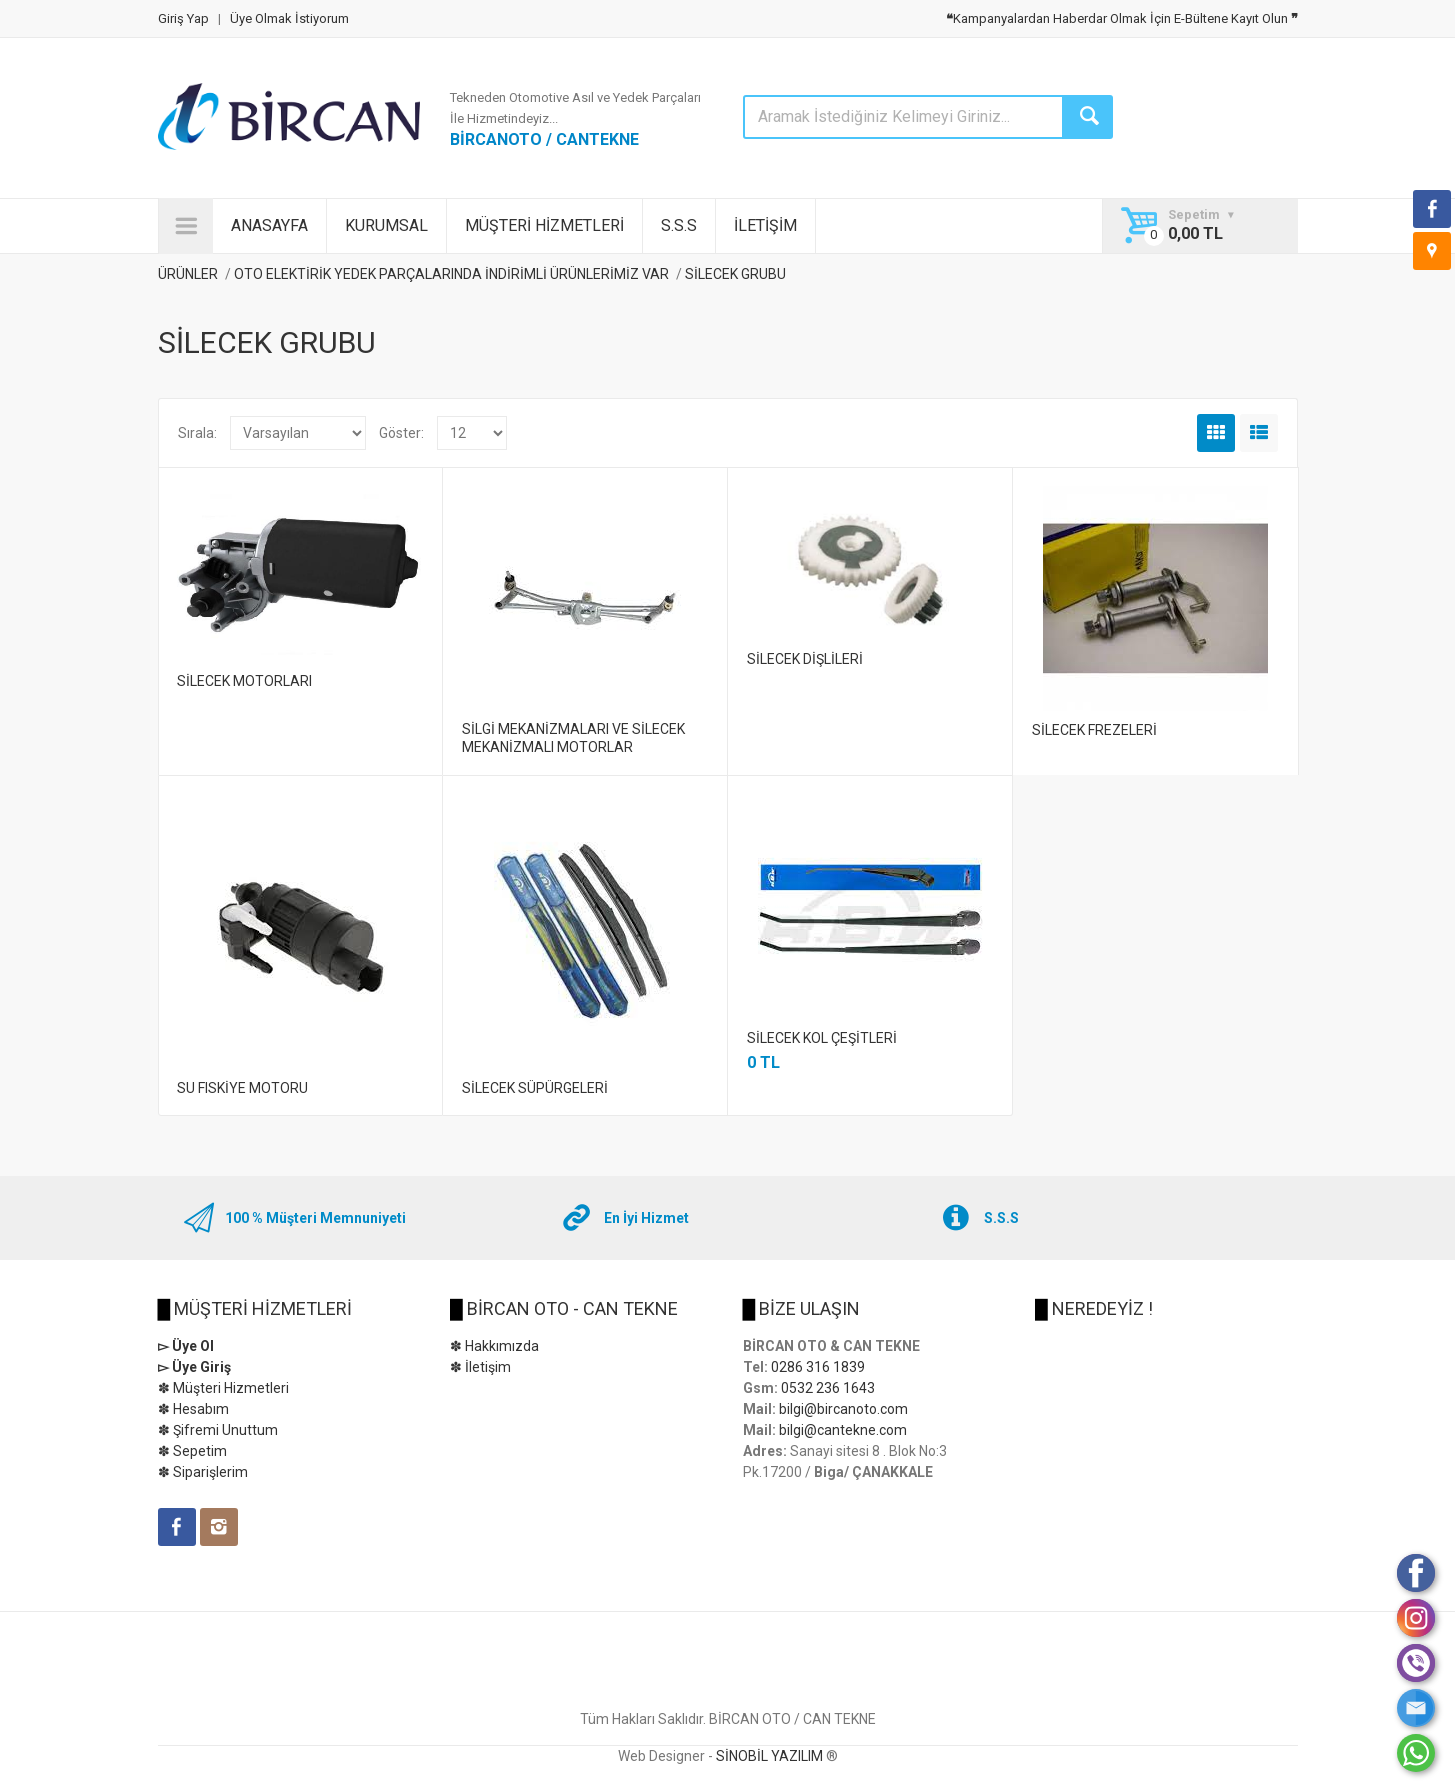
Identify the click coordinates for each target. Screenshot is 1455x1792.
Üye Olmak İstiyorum (289, 18)
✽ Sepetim (192, 1451)
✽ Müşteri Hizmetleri (223, 1388)
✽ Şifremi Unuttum (218, 1430)
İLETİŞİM (765, 225)
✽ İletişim (480, 1367)
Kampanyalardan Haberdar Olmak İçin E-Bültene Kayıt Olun (1122, 18)
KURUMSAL (386, 225)
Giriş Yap (183, 18)
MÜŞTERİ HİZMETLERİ (544, 225)
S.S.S (679, 225)
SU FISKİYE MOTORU (242, 1088)
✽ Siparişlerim (203, 1472)
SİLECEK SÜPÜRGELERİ (535, 1088)
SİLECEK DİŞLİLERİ (805, 659)
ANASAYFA (269, 225)
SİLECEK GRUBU (735, 274)
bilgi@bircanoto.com (843, 1409)
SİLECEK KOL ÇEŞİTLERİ (822, 1038)
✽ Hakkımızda (494, 1346)
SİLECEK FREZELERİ (1094, 730)
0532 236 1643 (828, 1388)
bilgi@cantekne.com (843, 1430)
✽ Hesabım (193, 1409)
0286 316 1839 (818, 1367)
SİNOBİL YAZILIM (769, 1756)
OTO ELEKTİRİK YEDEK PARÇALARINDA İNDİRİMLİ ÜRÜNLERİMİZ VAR (451, 274)
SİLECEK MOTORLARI (244, 681)
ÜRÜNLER (188, 274)
